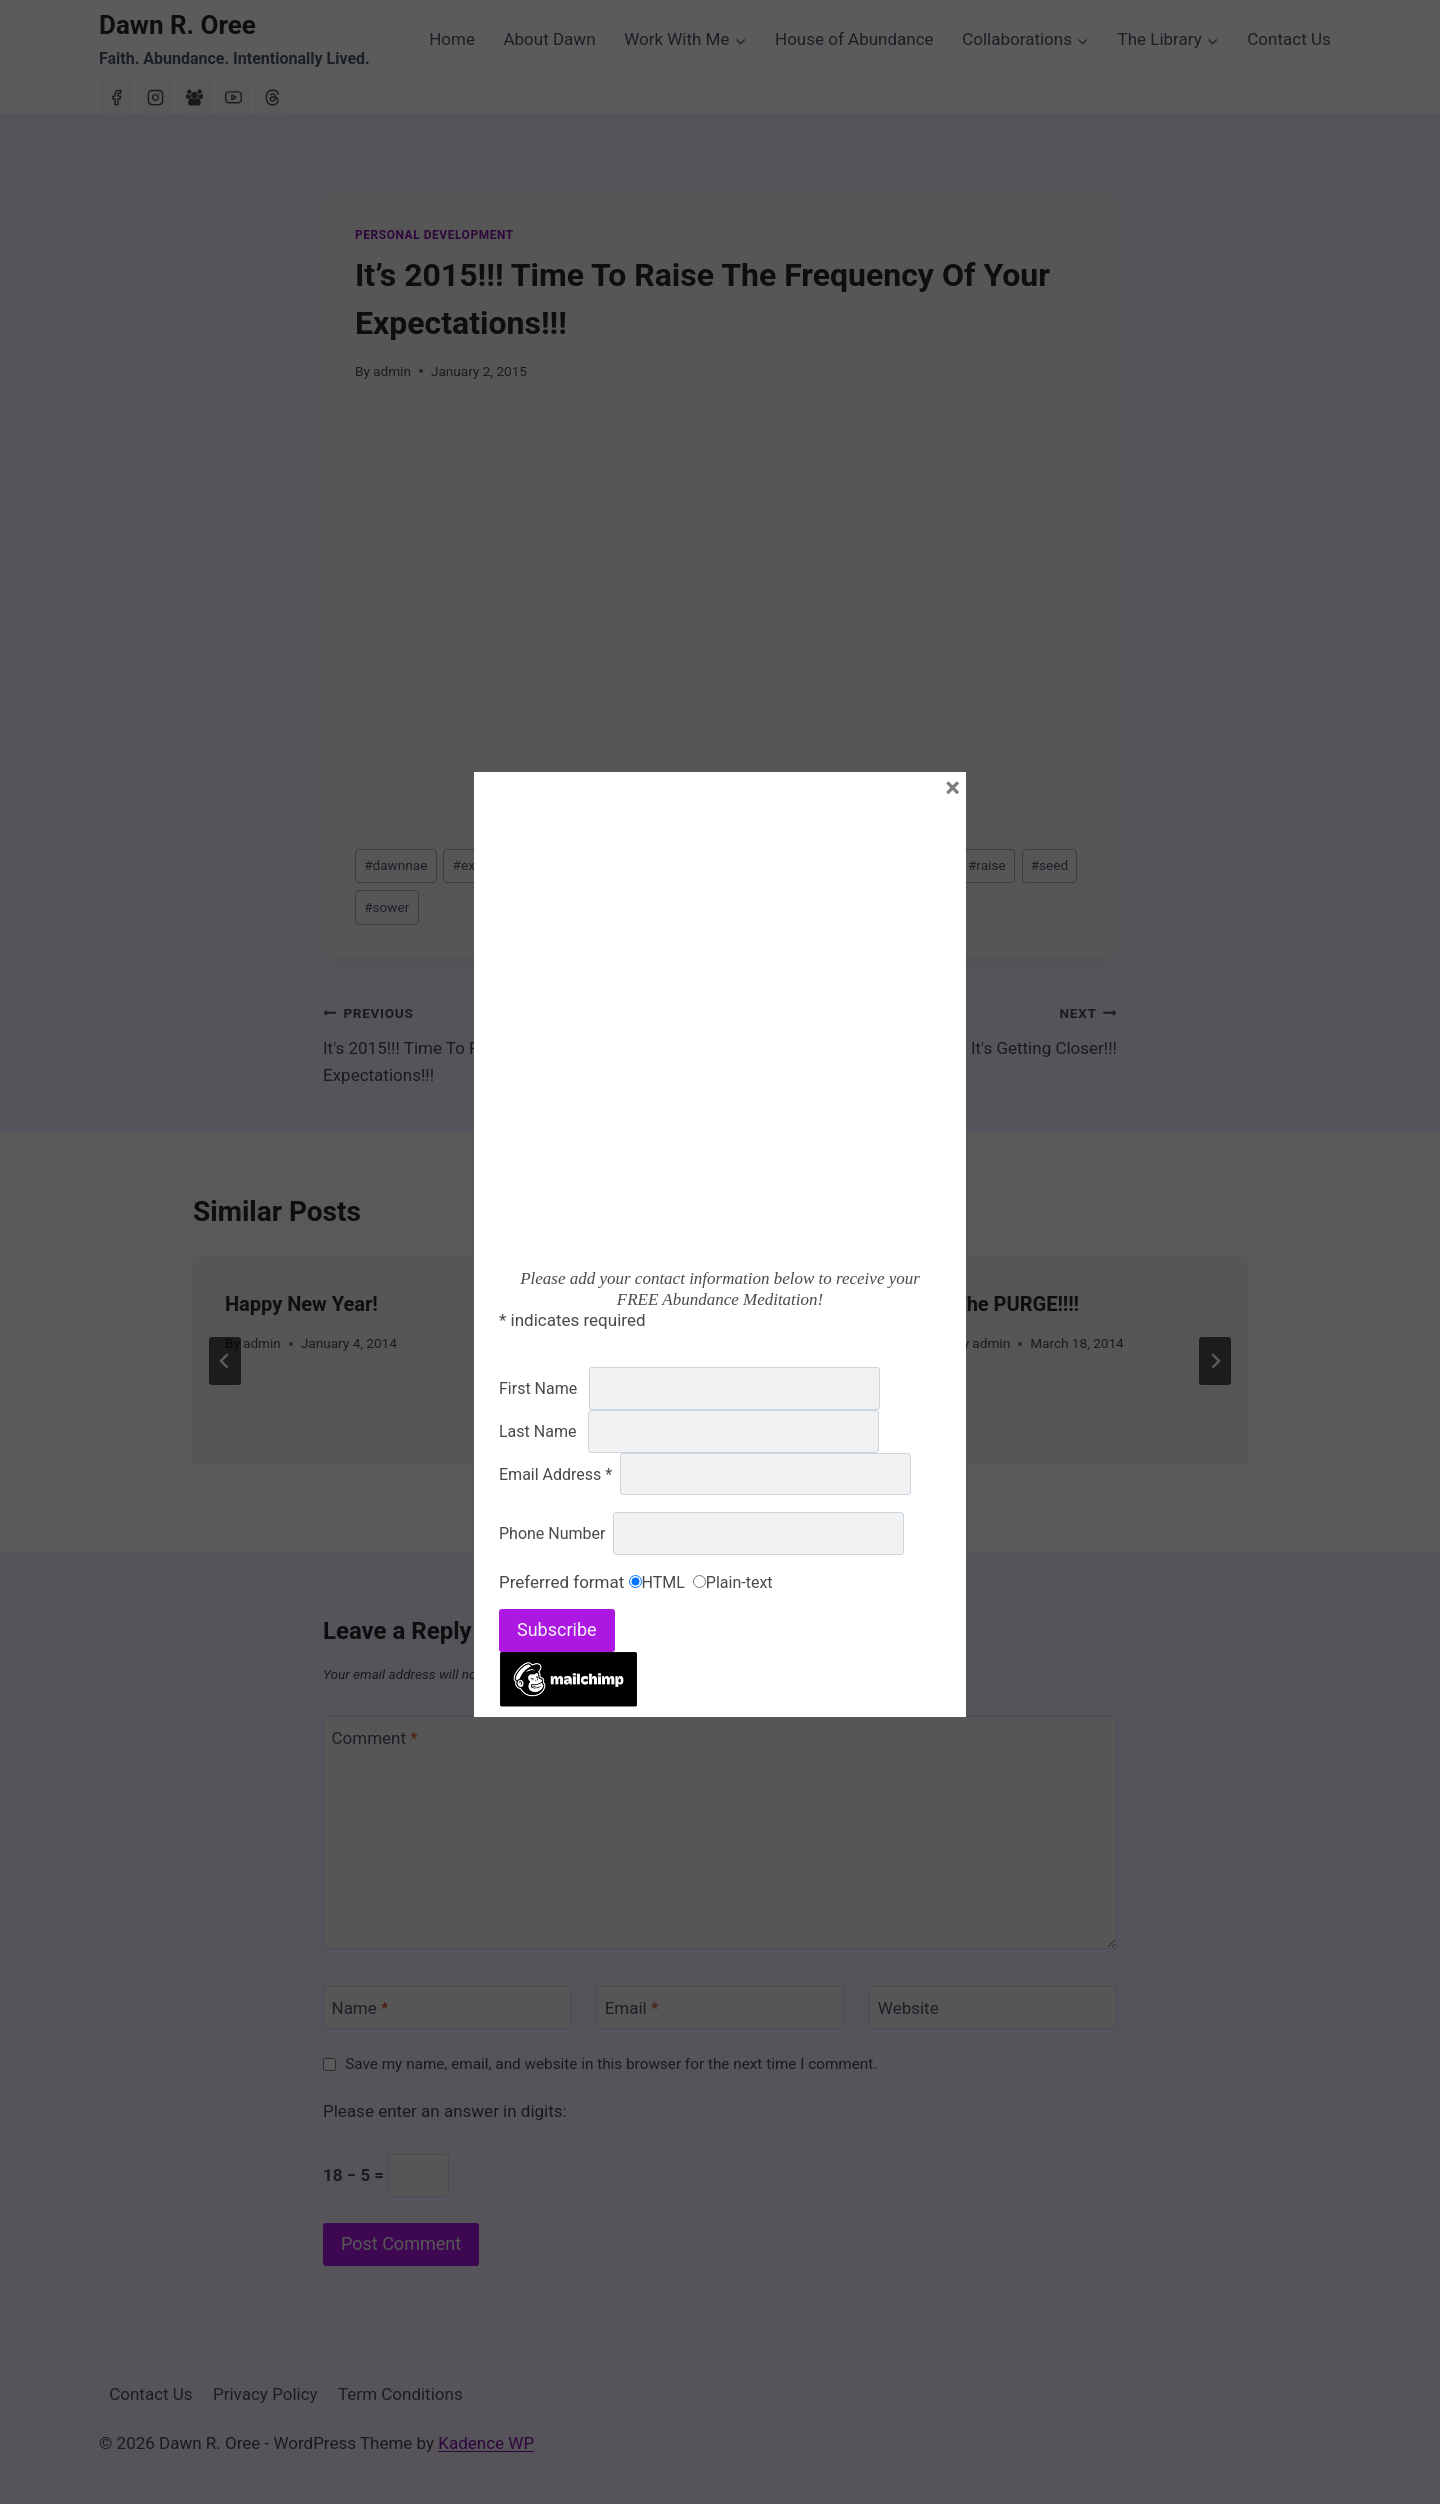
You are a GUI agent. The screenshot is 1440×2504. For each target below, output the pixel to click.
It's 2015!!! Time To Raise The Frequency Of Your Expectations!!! (513, 1042)
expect (477, 865)
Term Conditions (400, 2394)
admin (392, 371)
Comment (375, 1738)
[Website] (993, 2007)
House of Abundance (854, 39)
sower (386, 907)
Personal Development (434, 235)
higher (831, 865)
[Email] (720, 2007)
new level (911, 865)
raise (987, 865)
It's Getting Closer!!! (927, 1028)
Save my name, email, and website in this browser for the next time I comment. (611, 2064)
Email (632, 2008)
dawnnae (395, 865)
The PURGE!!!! (1016, 1304)
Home (452, 39)
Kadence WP (486, 2443)
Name (360, 2008)
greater (756, 865)
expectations (569, 865)
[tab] (680, 1481)
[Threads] (272, 97)
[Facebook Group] (194, 97)
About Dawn (549, 39)
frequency (672, 865)
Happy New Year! (301, 1304)
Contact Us (1288, 39)
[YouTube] (233, 97)
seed (1049, 865)
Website (908, 2008)
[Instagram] (155, 97)
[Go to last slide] (225, 1361)
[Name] (447, 2007)
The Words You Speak (688, 1304)
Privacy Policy (265, 2394)
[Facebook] (116, 97)
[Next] (1215, 1361)
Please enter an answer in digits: (445, 2111)
